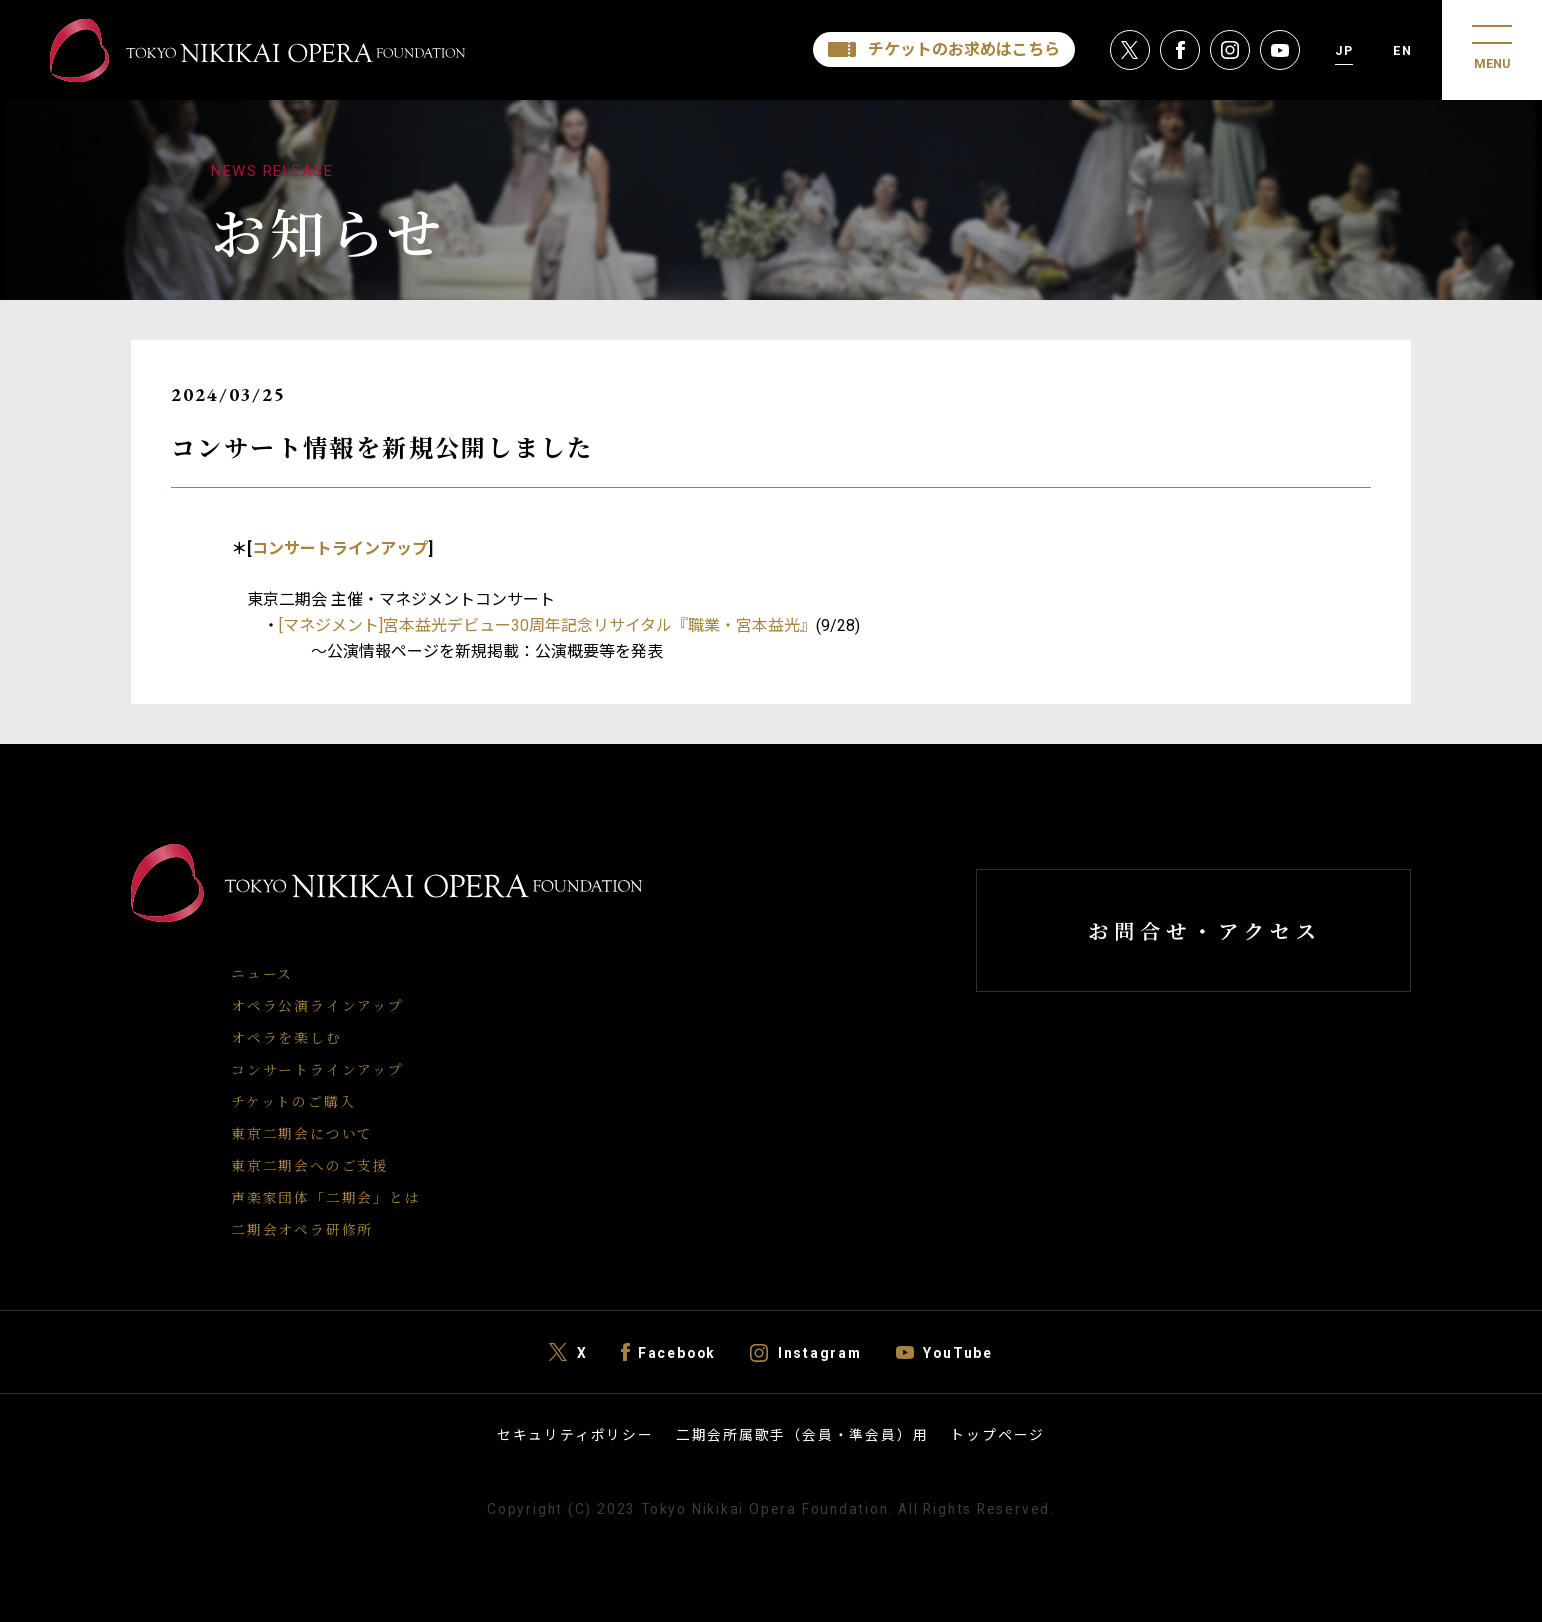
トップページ (997, 1435)
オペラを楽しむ (286, 1037)
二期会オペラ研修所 (302, 1229)
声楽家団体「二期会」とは (325, 1197)
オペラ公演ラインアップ (317, 1005)
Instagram (820, 1352)
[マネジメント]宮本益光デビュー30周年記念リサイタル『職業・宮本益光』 (547, 625)
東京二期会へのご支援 (310, 1165)
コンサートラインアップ (340, 548)
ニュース (262, 973)
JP (1344, 50)
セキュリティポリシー (575, 1435)
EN (1402, 50)
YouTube (958, 1352)
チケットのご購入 (293, 1101)
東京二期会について (302, 1133)
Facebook (677, 1352)
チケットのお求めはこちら (964, 49)
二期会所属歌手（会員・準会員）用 (802, 1435)
